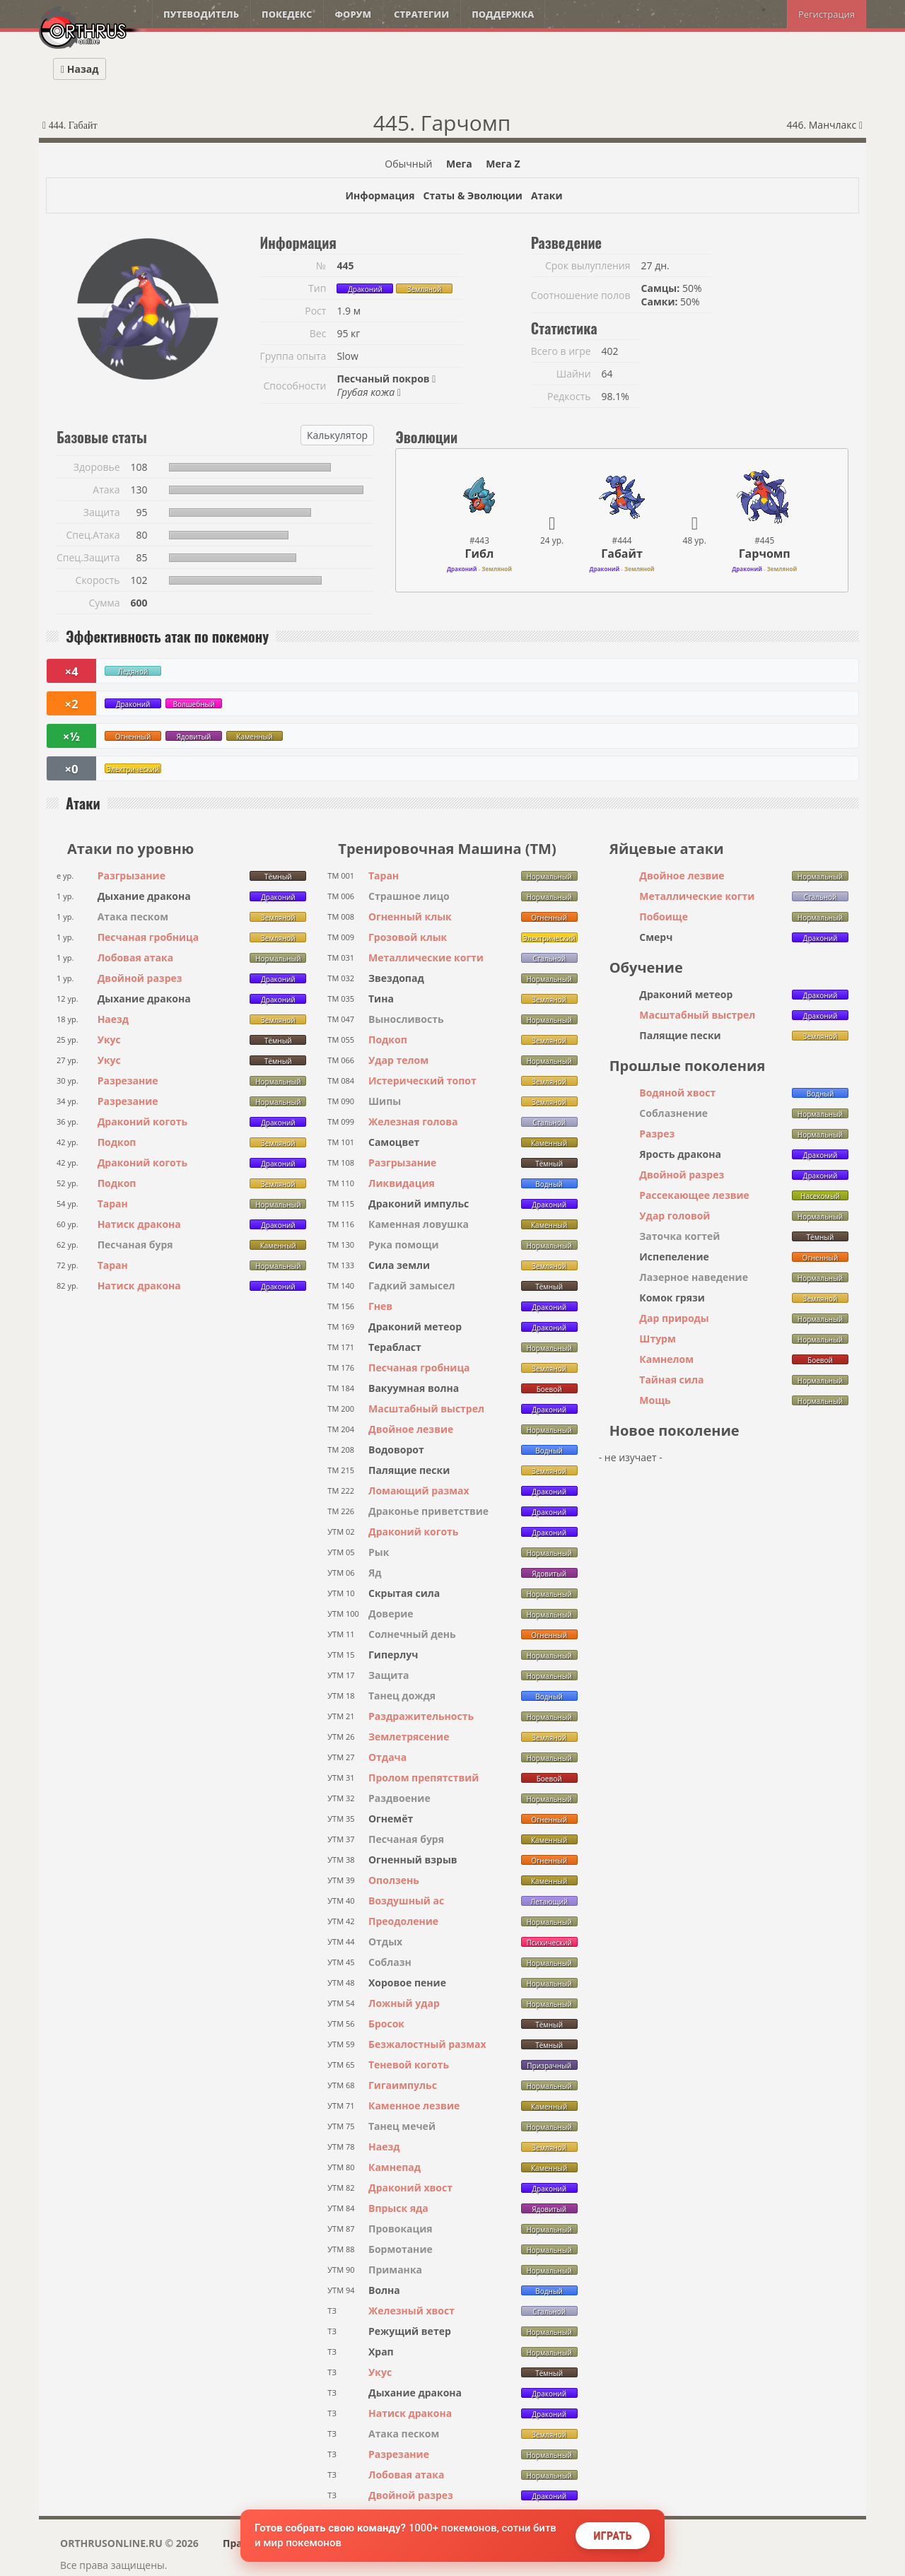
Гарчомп (764, 553)
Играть (612, 2535)
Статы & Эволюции (472, 195)
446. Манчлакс (824, 124)
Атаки (547, 195)
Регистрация (826, 14)
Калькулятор (337, 435)
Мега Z (503, 163)
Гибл (479, 553)
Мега (459, 163)
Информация (379, 195)
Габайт (622, 553)
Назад (79, 69)
